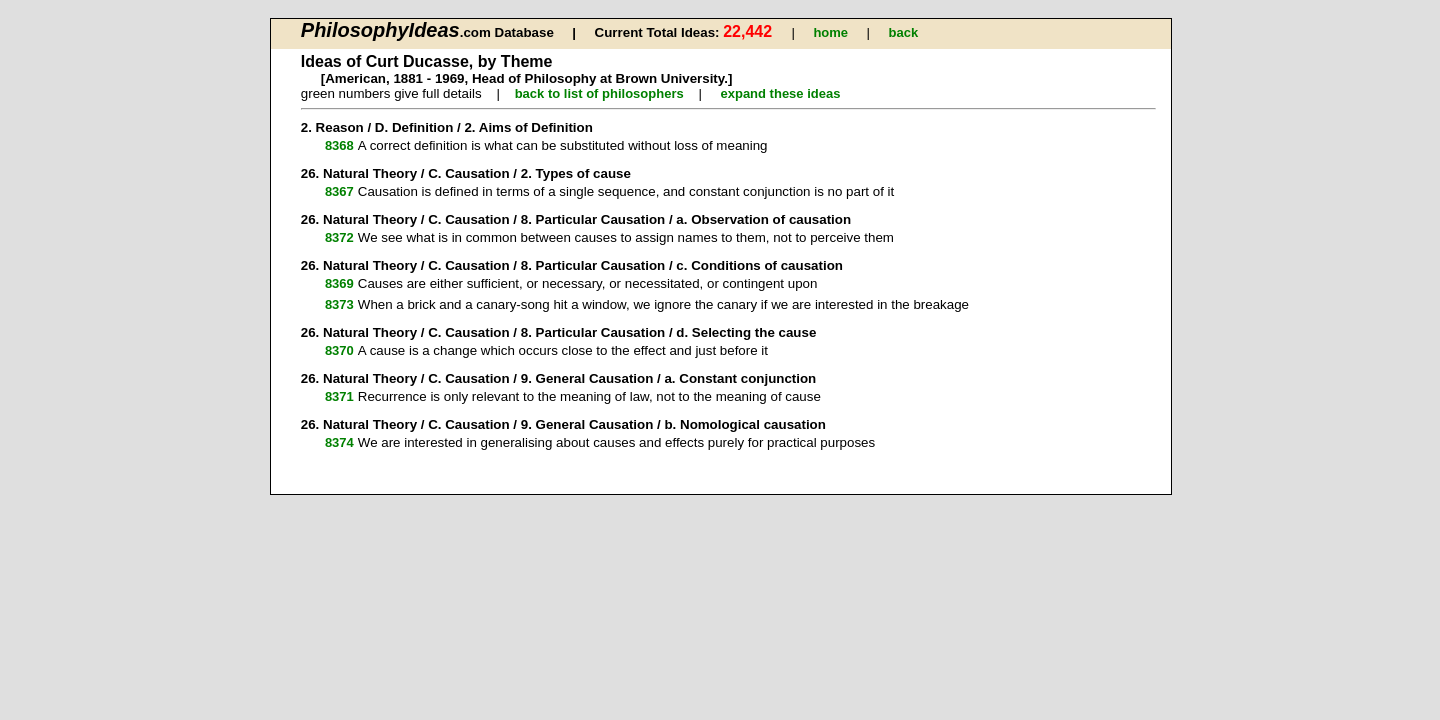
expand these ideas (780, 93)
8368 (339, 145)
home (830, 32)
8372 (339, 237)
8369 (339, 283)
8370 (339, 350)
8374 (339, 442)
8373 (339, 304)
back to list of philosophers (599, 93)
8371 (339, 396)
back (904, 32)
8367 (339, 191)
